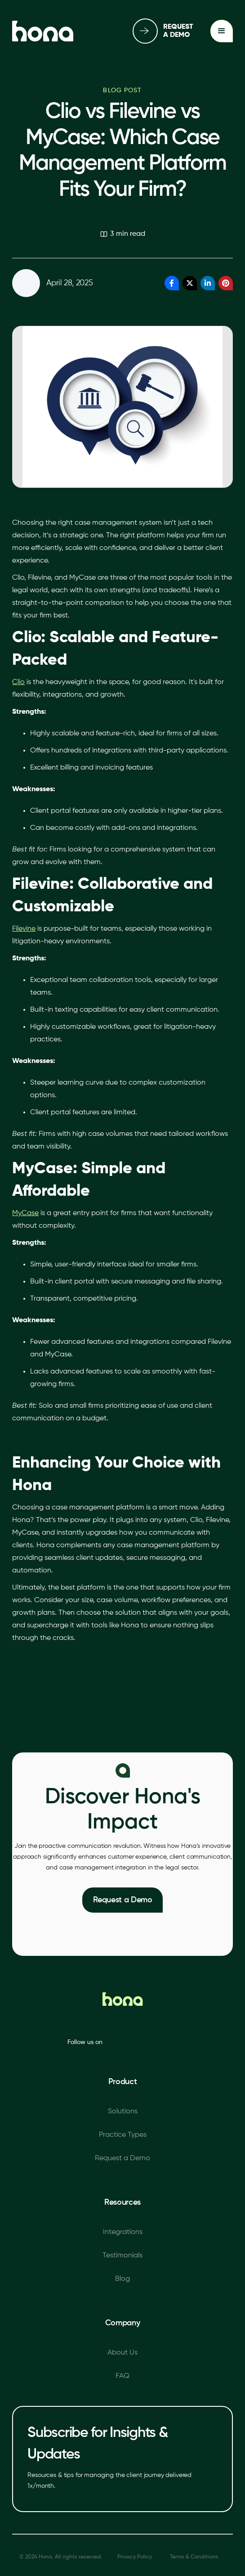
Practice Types (123, 2135)
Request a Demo (122, 1900)
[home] (42, 31)
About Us (122, 2352)
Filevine (24, 928)
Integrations (123, 2232)
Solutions (123, 2111)
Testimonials (122, 2255)
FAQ (122, 2376)
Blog (122, 2279)
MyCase (25, 1213)
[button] (221, 31)
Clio (18, 682)
